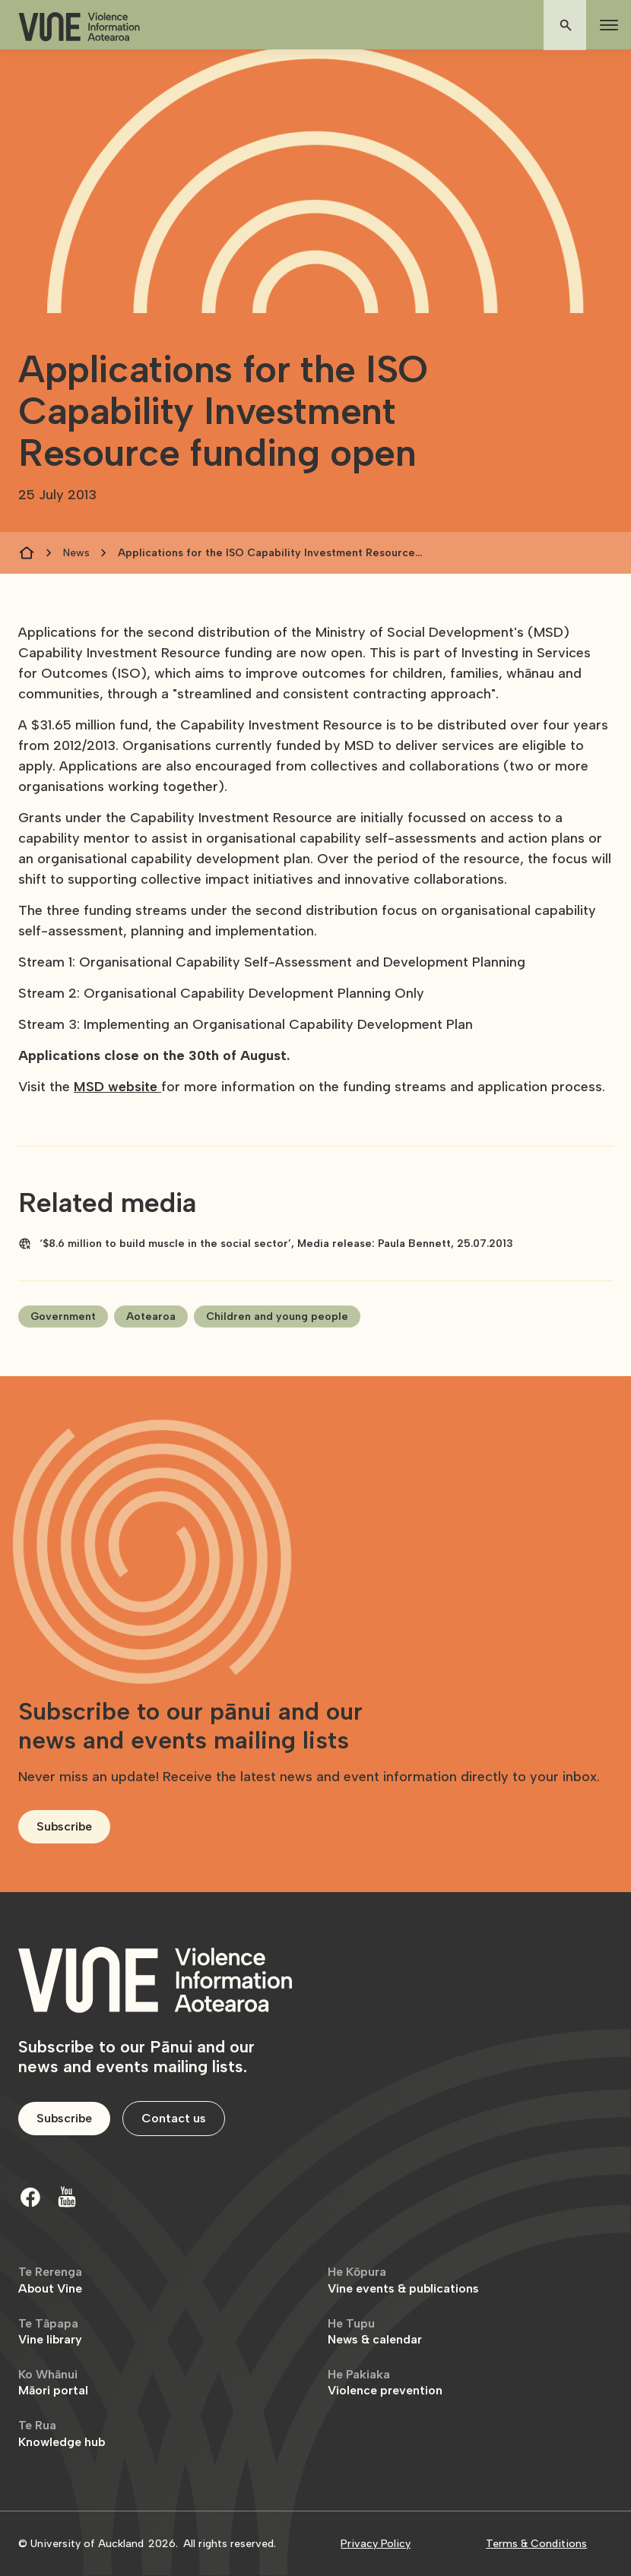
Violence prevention (385, 2382)
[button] (606, 25)
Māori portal (53, 2382)
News (76, 552)
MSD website (117, 1086)
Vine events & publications (403, 2280)
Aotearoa (151, 1316)
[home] (79, 27)
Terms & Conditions (536, 2543)
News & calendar (375, 2331)
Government (63, 1316)
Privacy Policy (376, 2543)
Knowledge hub (61, 2433)
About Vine (50, 2280)
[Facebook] (30, 2197)
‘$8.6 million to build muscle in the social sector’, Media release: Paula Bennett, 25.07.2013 (276, 1243)
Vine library (50, 2331)
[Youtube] (67, 2197)
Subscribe (64, 1826)
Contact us (173, 2118)
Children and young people (277, 1316)
